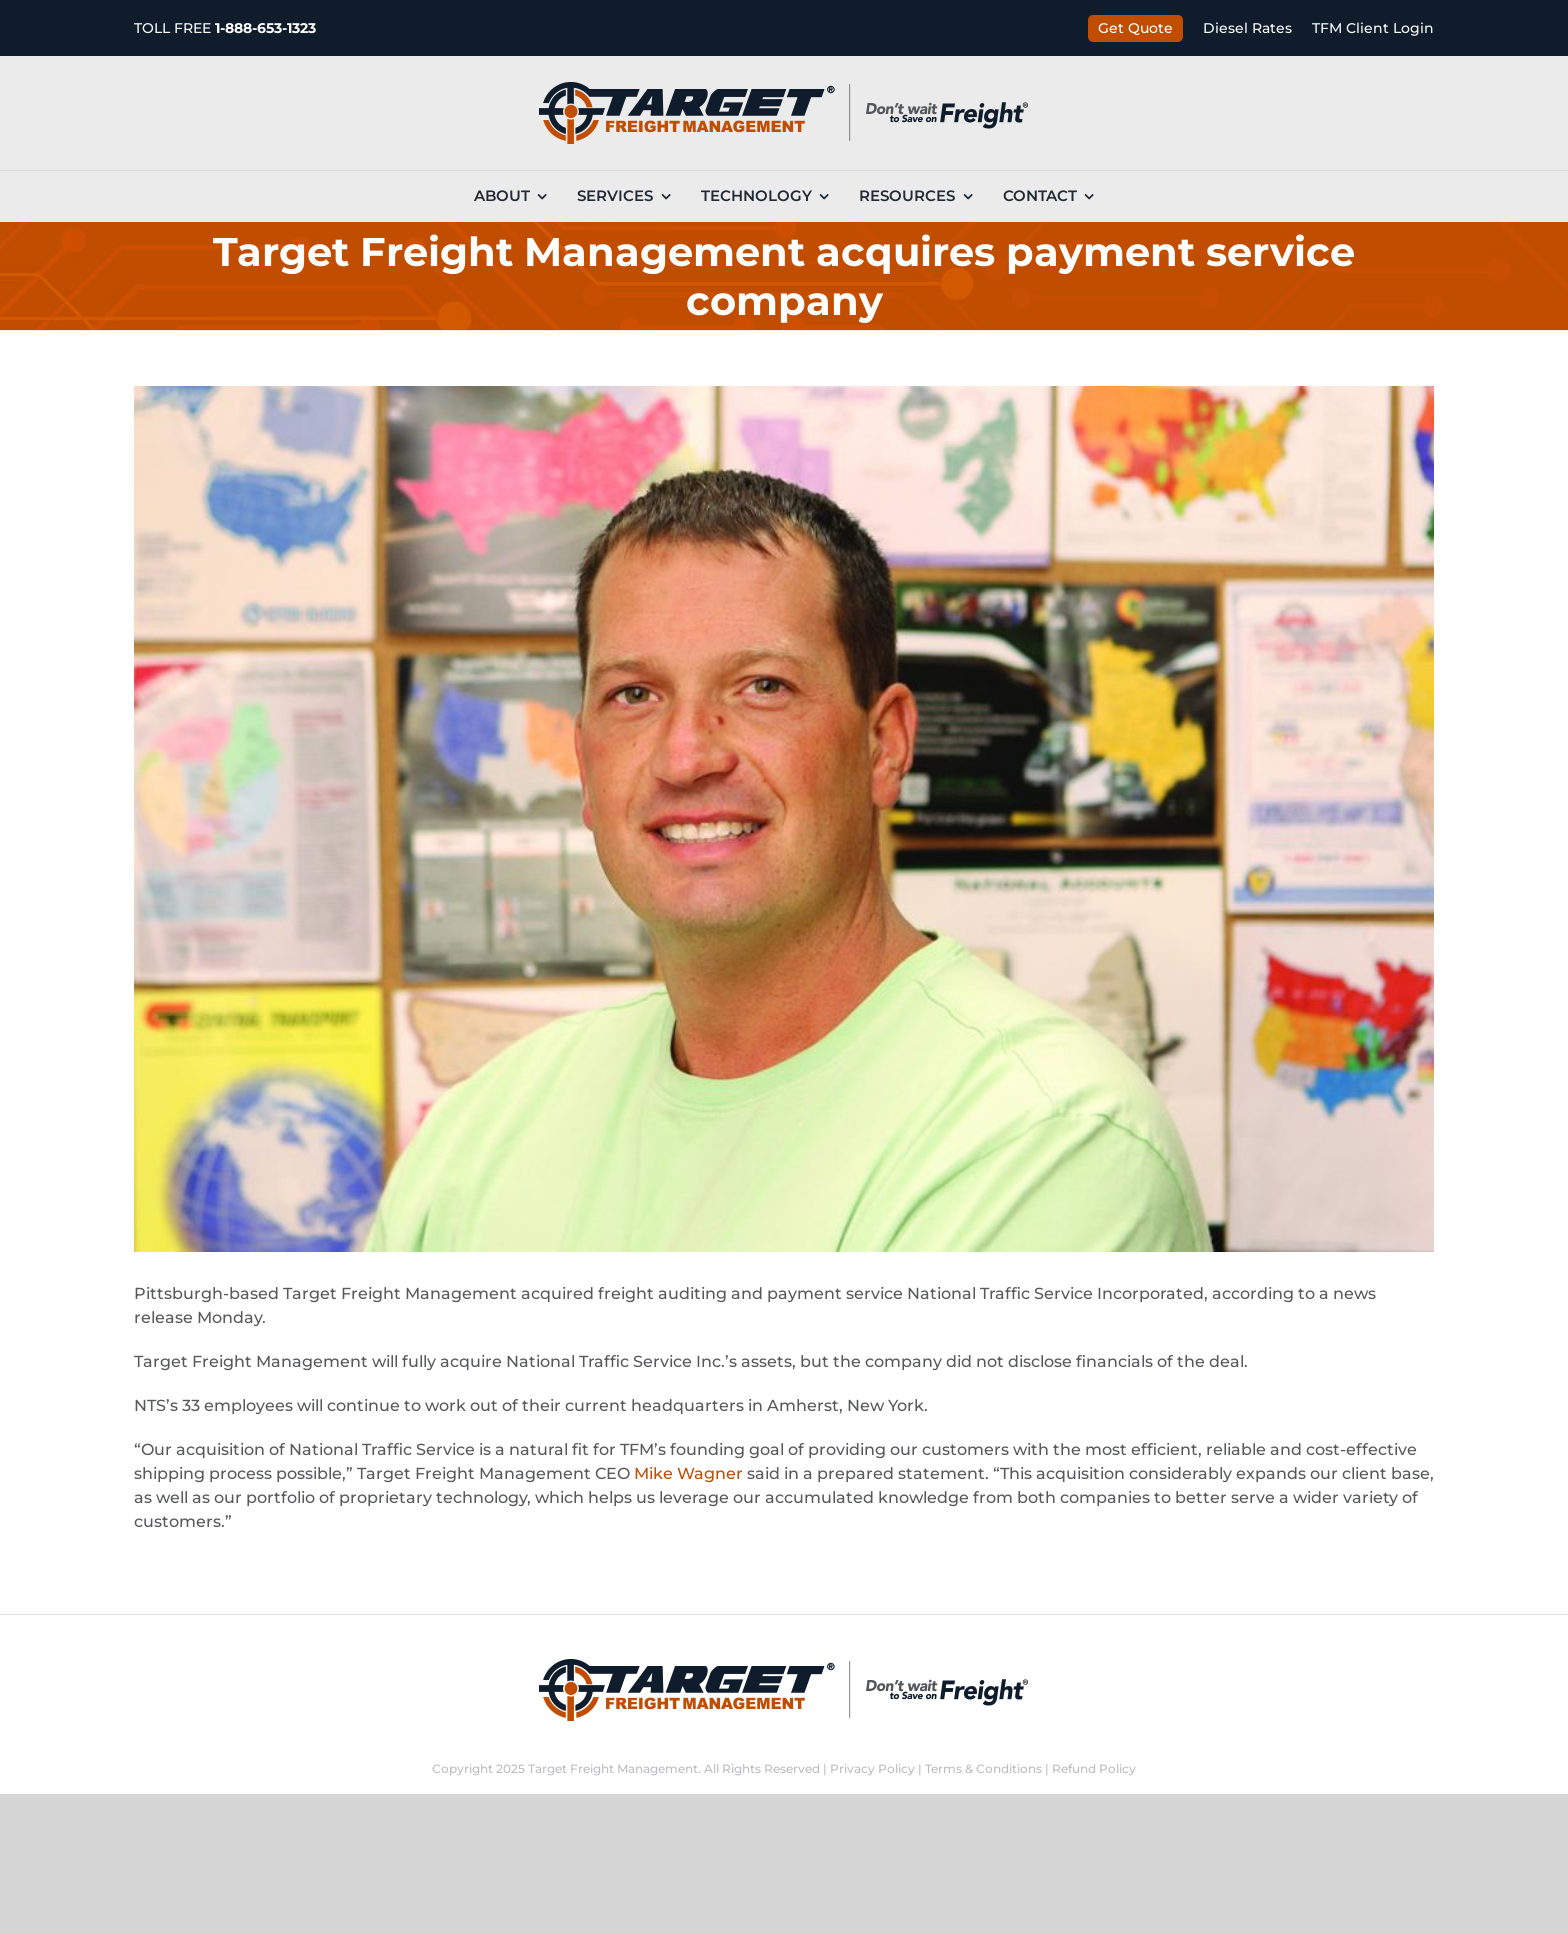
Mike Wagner (688, 1473)
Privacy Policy (872, 1768)
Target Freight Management (613, 1768)
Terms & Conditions (983, 1768)
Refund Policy (1094, 1768)
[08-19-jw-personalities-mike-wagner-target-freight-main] (784, 819)
